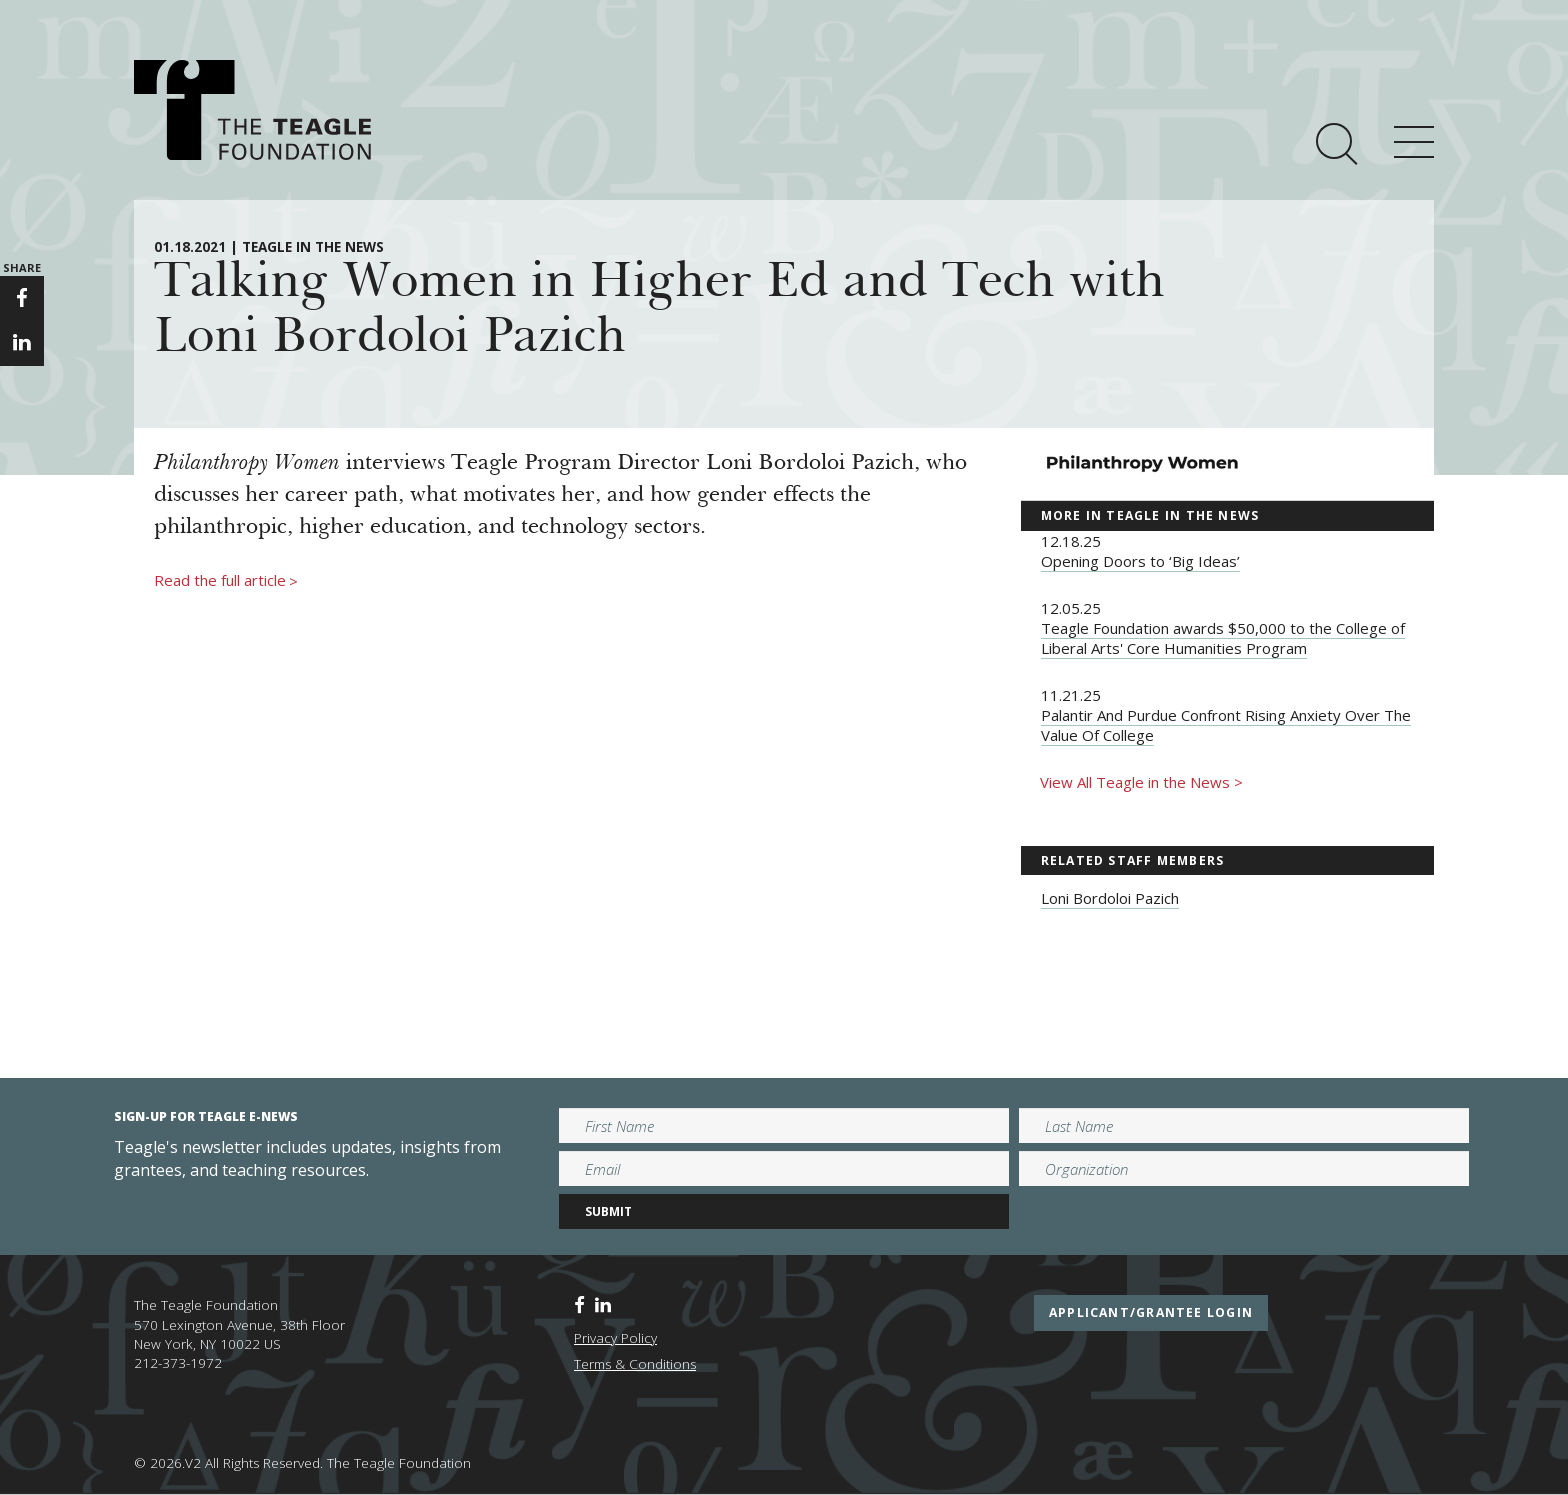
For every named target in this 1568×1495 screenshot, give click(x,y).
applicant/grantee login (1151, 1312)
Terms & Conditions (635, 1364)
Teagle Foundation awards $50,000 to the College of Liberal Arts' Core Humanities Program (1223, 638)
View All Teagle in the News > (1141, 782)
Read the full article (226, 581)
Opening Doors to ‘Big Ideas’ (1140, 561)
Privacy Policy (615, 1338)
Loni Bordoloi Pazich (1110, 898)
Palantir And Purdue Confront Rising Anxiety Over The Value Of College (1226, 725)
